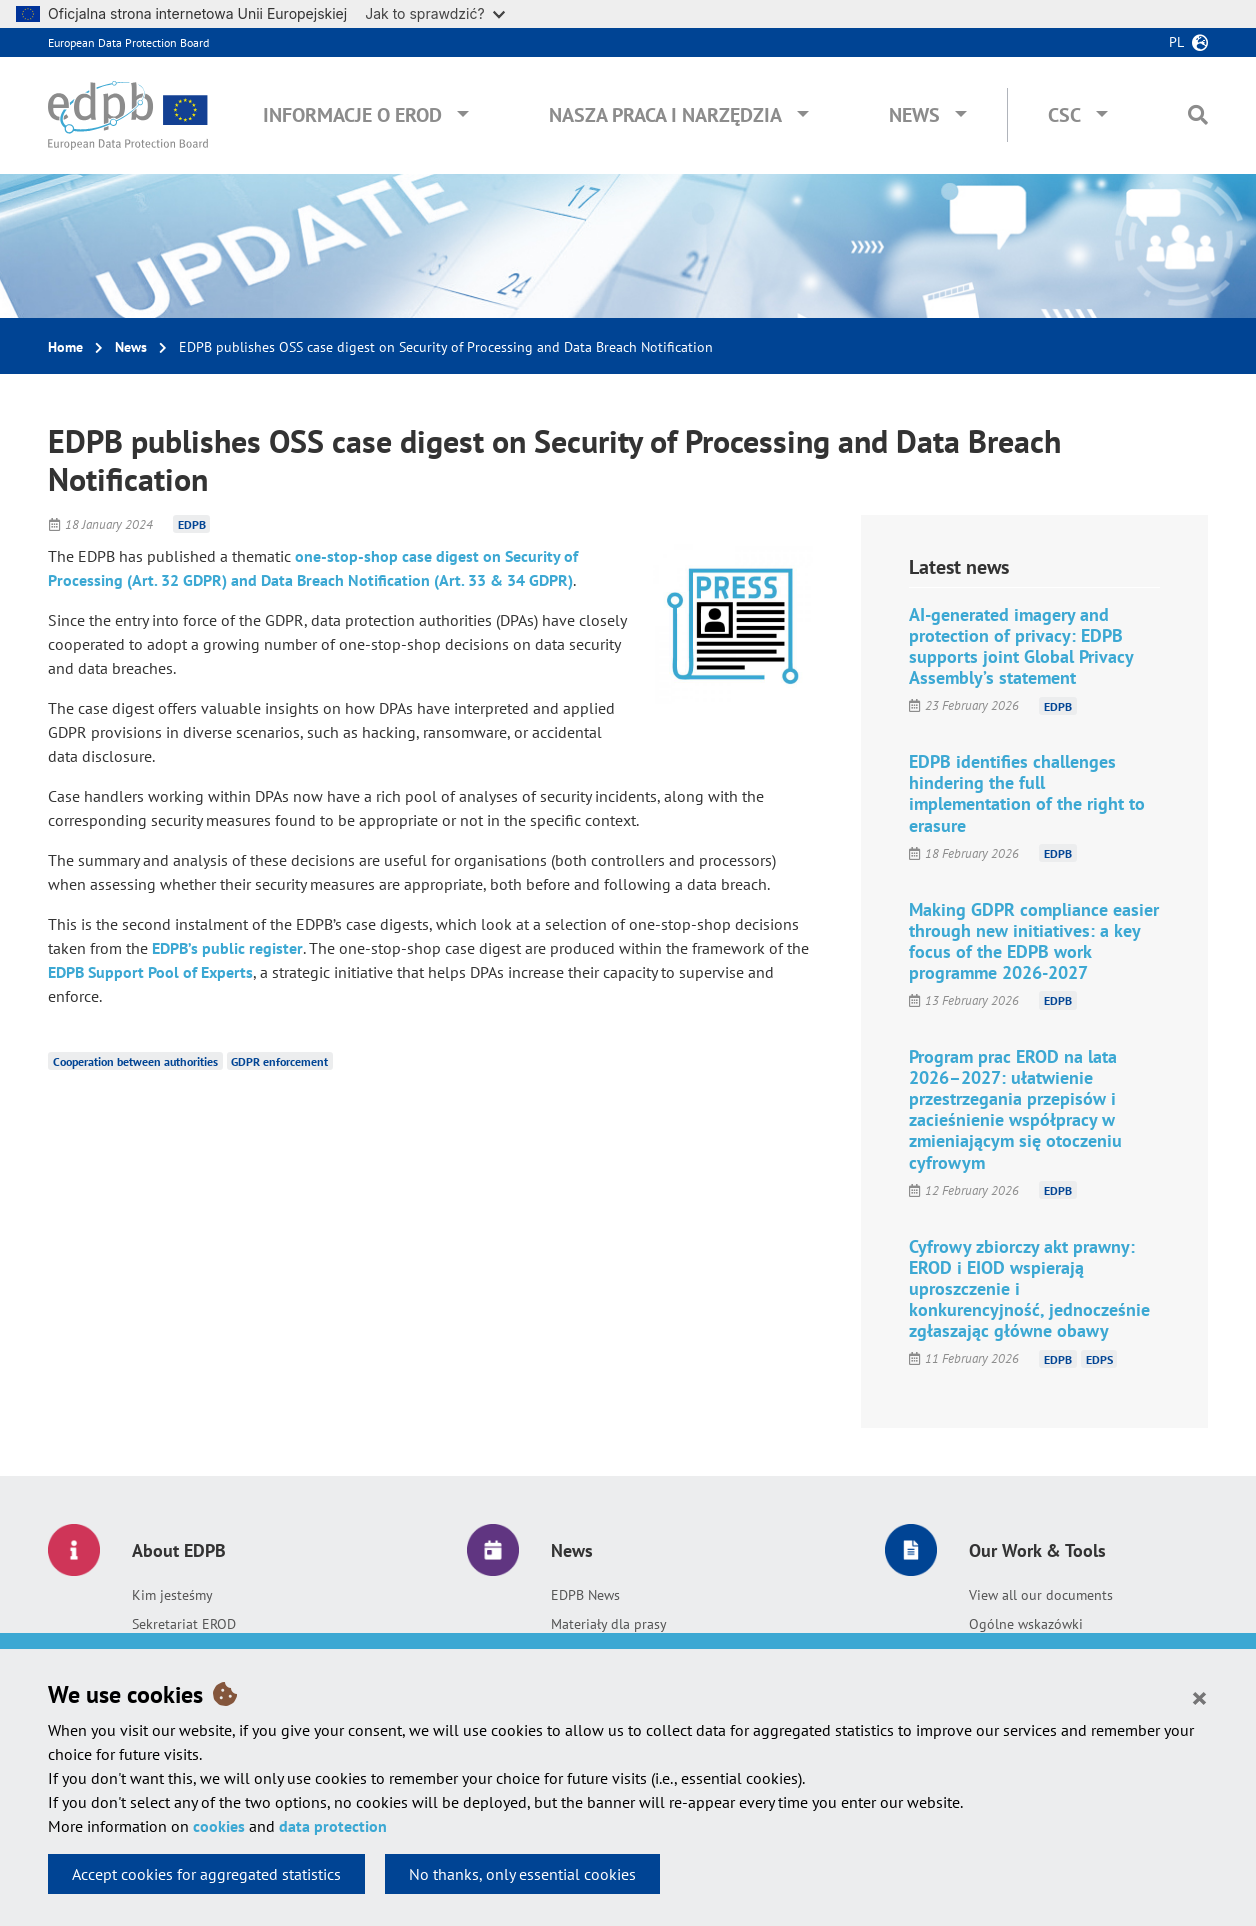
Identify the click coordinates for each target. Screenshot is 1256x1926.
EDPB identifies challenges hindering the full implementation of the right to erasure (1027, 793)
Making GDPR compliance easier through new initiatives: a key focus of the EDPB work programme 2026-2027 (1034, 941)
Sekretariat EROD (184, 1624)
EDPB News (585, 1595)
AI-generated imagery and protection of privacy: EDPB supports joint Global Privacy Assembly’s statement (1021, 646)
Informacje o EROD (352, 115)
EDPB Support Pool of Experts (150, 972)
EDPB (192, 524)
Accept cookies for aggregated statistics (206, 1874)
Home (65, 347)
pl (1176, 42)
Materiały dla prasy (609, 1624)
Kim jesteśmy (172, 1595)
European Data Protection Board (128, 42)
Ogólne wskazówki (1026, 1624)
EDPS (1099, 1358)
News (914, 115)
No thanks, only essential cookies (522, 1874)
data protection (333, 1826)
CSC (1064, 115)
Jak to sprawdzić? (434, 13)
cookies (219, 1826)
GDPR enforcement (279, 1061)
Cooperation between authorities (135, 1061)
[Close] (1199, 1697)
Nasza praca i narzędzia (665, 115)
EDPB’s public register (227, 948)
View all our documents (1041, 1595)
